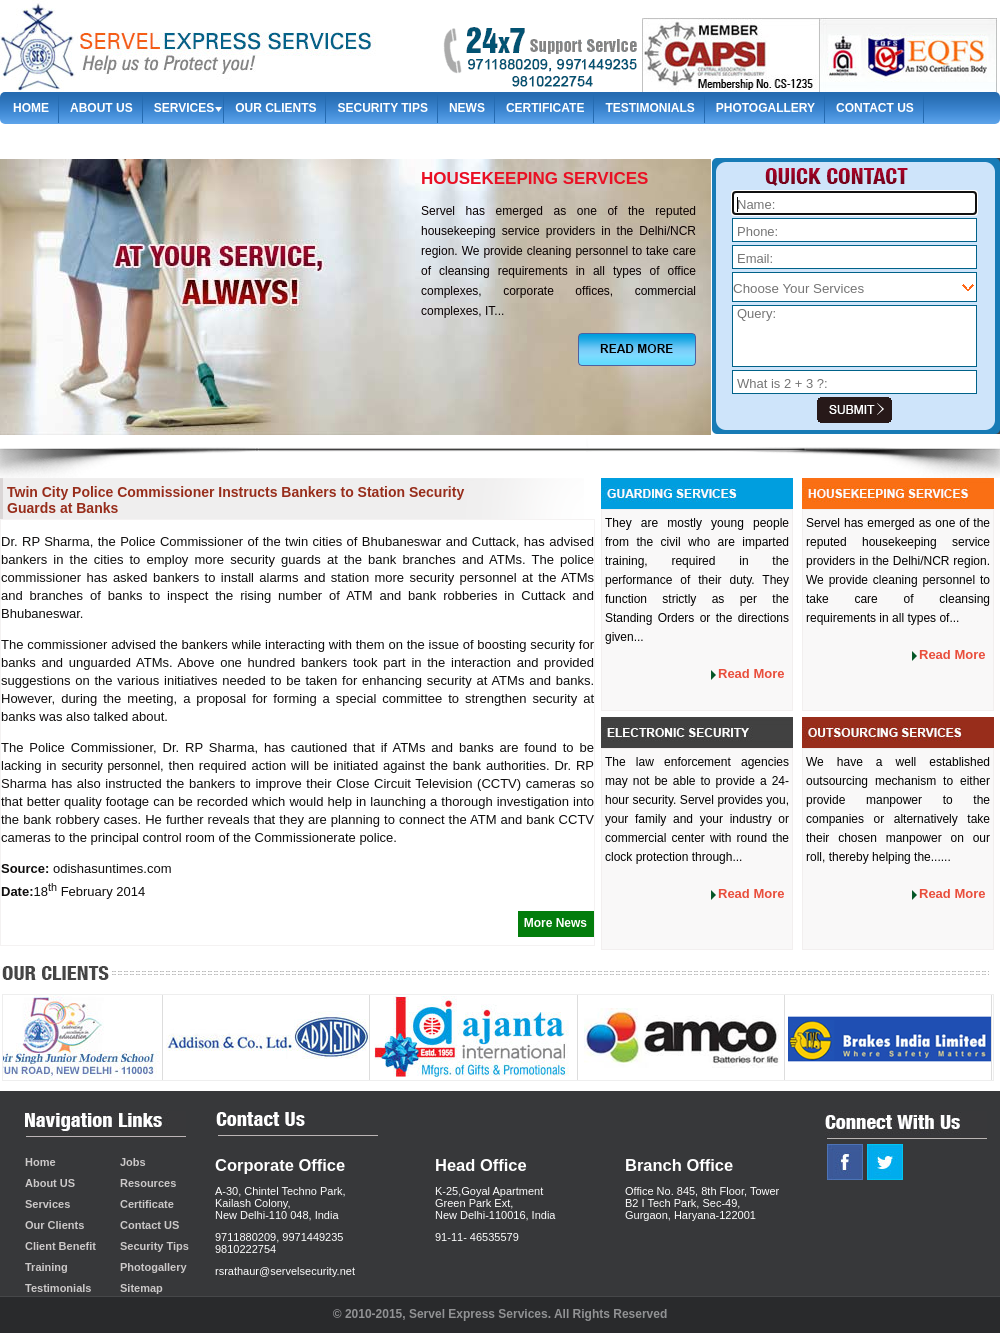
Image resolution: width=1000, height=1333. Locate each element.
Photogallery (765, 108)
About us (101, 108)
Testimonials (649, 108)
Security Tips (382, 108)
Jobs (133, 1162)
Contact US (149, 1225)
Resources (148, 1183)
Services (184, 108)
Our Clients (275, 108)
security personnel (110, 766)
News (467, 108)
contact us (875, 108)
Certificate (545, 108)
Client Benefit (60, 1246)
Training (46, 1267)
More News (555, 923)
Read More (751, 673)
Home (31, 108)
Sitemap (39, 139)
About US (50, 1183)
